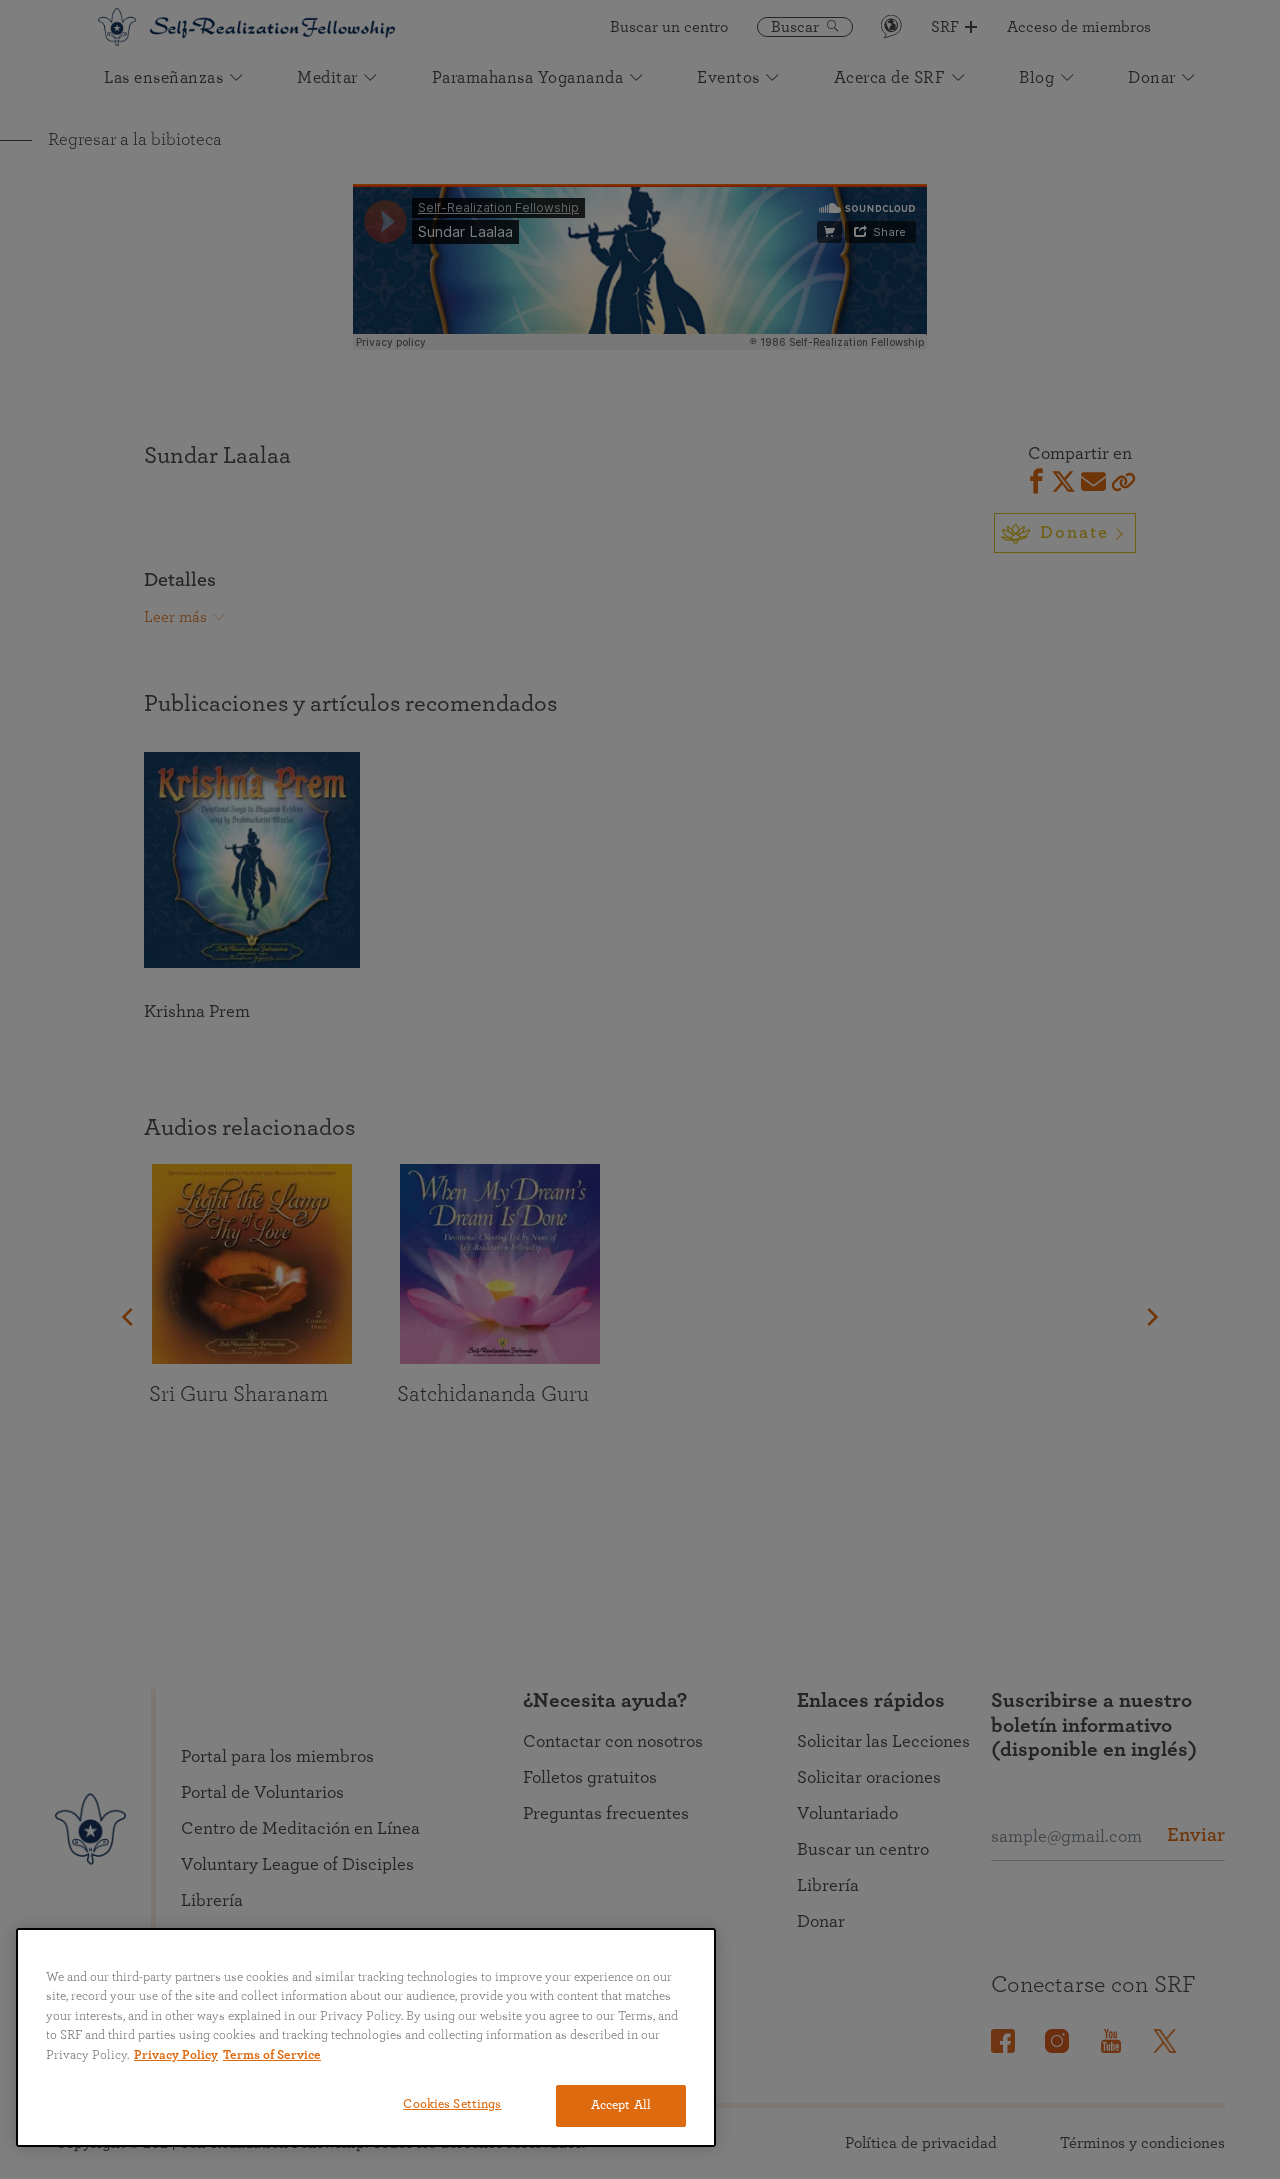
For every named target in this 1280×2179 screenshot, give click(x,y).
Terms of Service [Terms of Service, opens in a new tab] (272, 2055)
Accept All (621, 2105)
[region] (366, 2037)
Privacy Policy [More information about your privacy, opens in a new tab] (176, 2055)
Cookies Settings (452, 2104)
